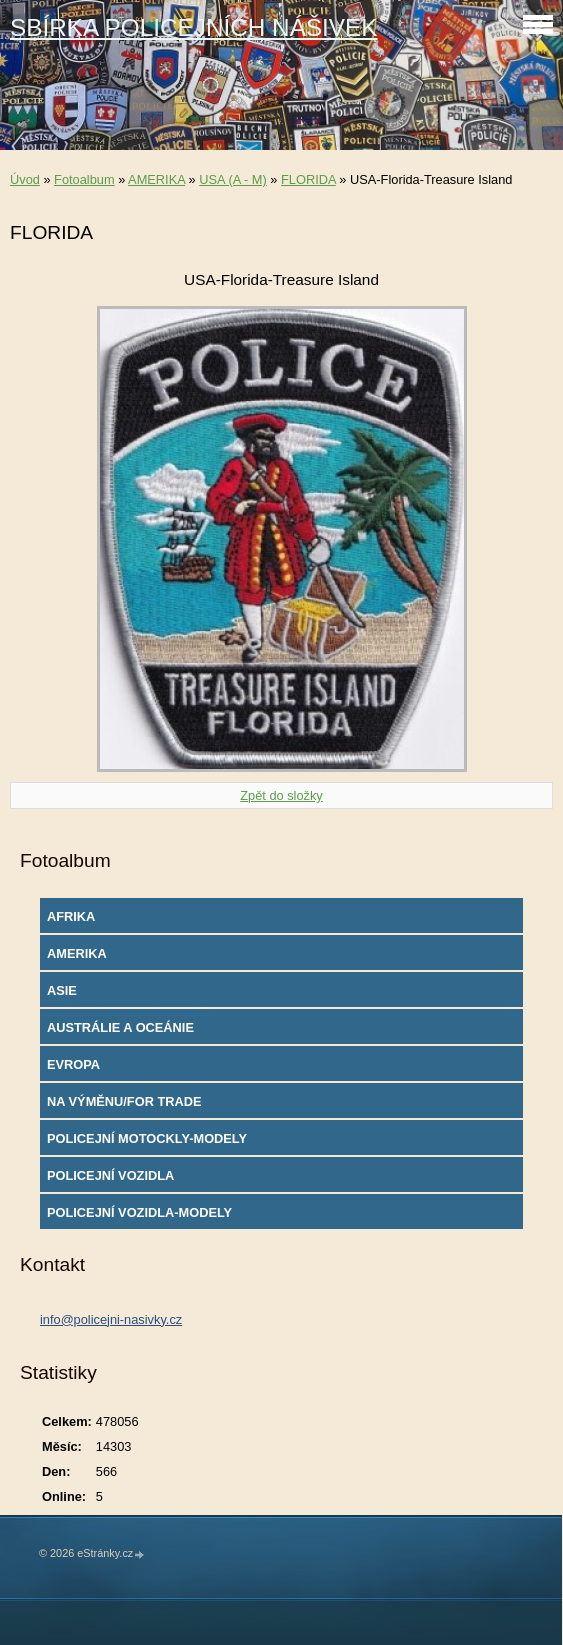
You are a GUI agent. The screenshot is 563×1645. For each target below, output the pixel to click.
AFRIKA (71, 916)
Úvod (25, 179)
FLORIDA (308, 179)
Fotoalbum (84, 179)
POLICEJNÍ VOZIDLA (110, 1175)
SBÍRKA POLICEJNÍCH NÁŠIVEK (194, 27)
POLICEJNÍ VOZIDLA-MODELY (139, 1212)
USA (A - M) (233, 179)
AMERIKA (156, 179)
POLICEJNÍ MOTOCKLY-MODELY (147, 1138)
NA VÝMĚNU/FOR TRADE (124, 1101)
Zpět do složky (281, 795)
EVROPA (73, 1064)
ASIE (62, 990)
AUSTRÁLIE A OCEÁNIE (120, 1027)
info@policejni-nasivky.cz (111, 1319)
